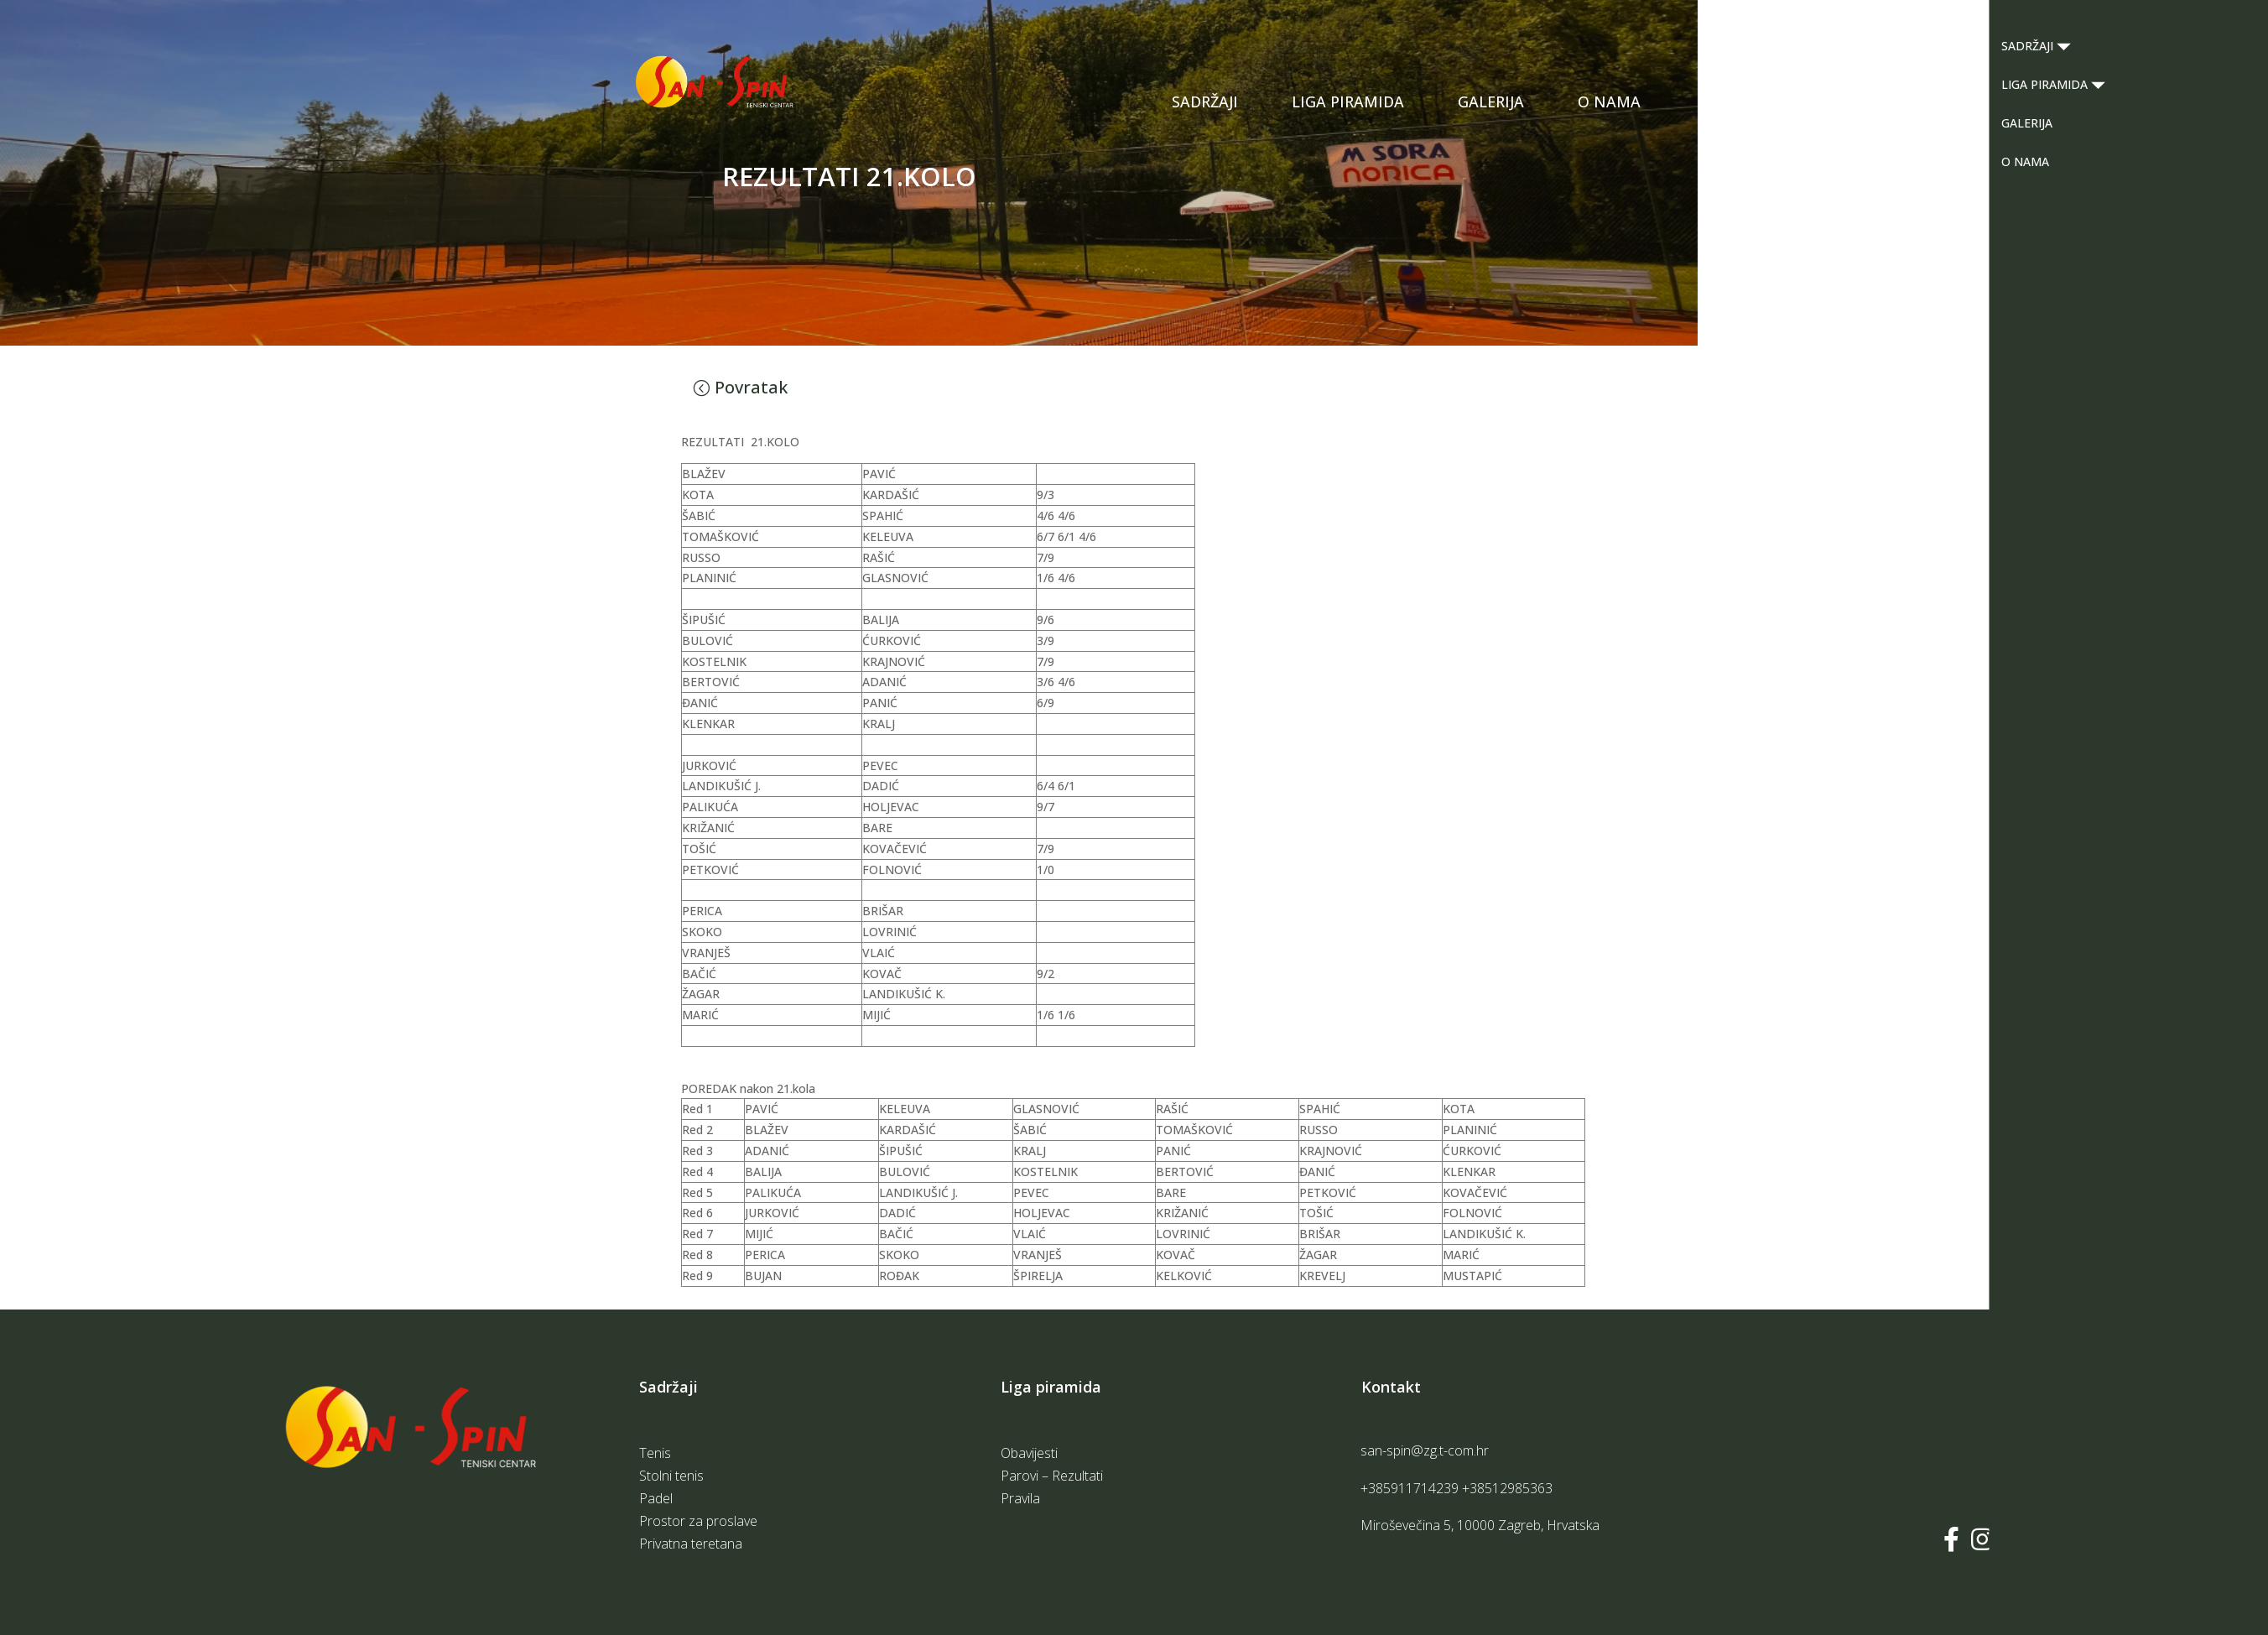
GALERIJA (1491, 101)
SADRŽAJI (1205, 101)
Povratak (751, 387)
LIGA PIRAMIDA (1348, 101)
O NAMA (1609, 101)
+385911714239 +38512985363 (1456, 1488)
